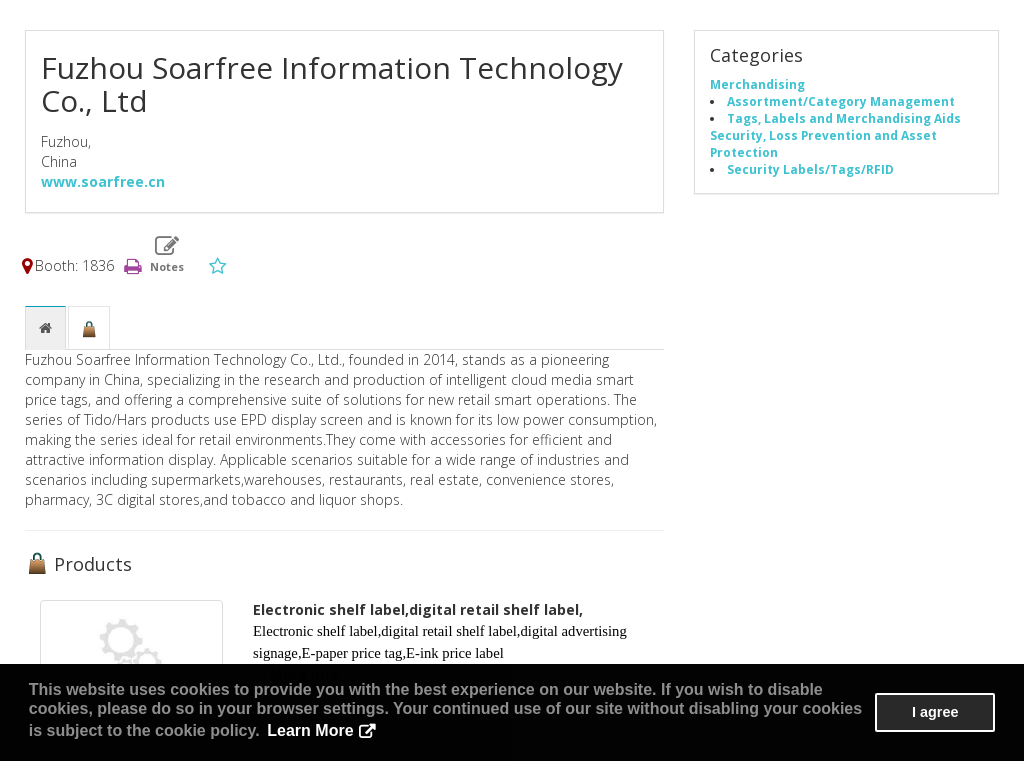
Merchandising (757, 84)
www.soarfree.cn (103, 181)
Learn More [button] (310, 730)
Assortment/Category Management (841, 101)
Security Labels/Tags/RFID (810, 169)
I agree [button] (935, 712)
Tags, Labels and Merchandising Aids (844, 118)
